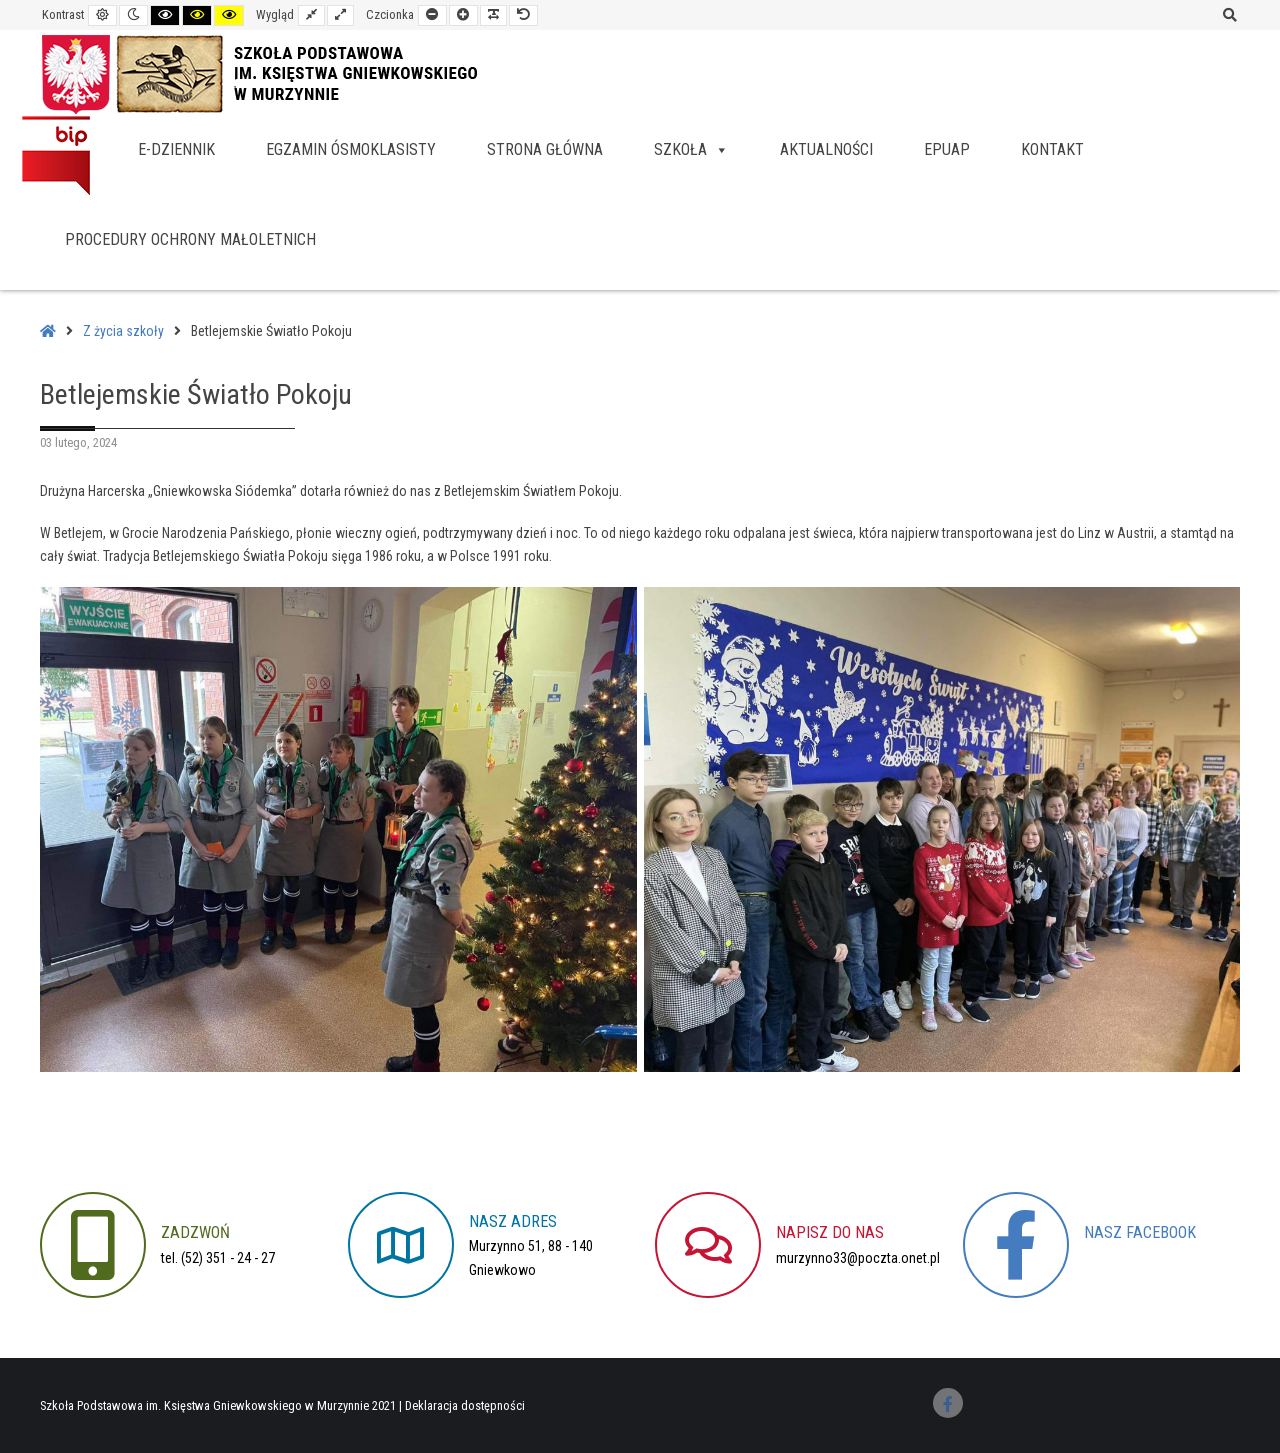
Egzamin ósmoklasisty (351, 149)
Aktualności (826, 149)
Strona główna (545, 149)
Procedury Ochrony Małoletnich (190, 239)
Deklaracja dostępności (465, 1405)
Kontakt (1052, 149)
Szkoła (691, 149)
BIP (56, 155)
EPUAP (947, 149)
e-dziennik (176, 149)
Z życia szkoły (123, 331)
